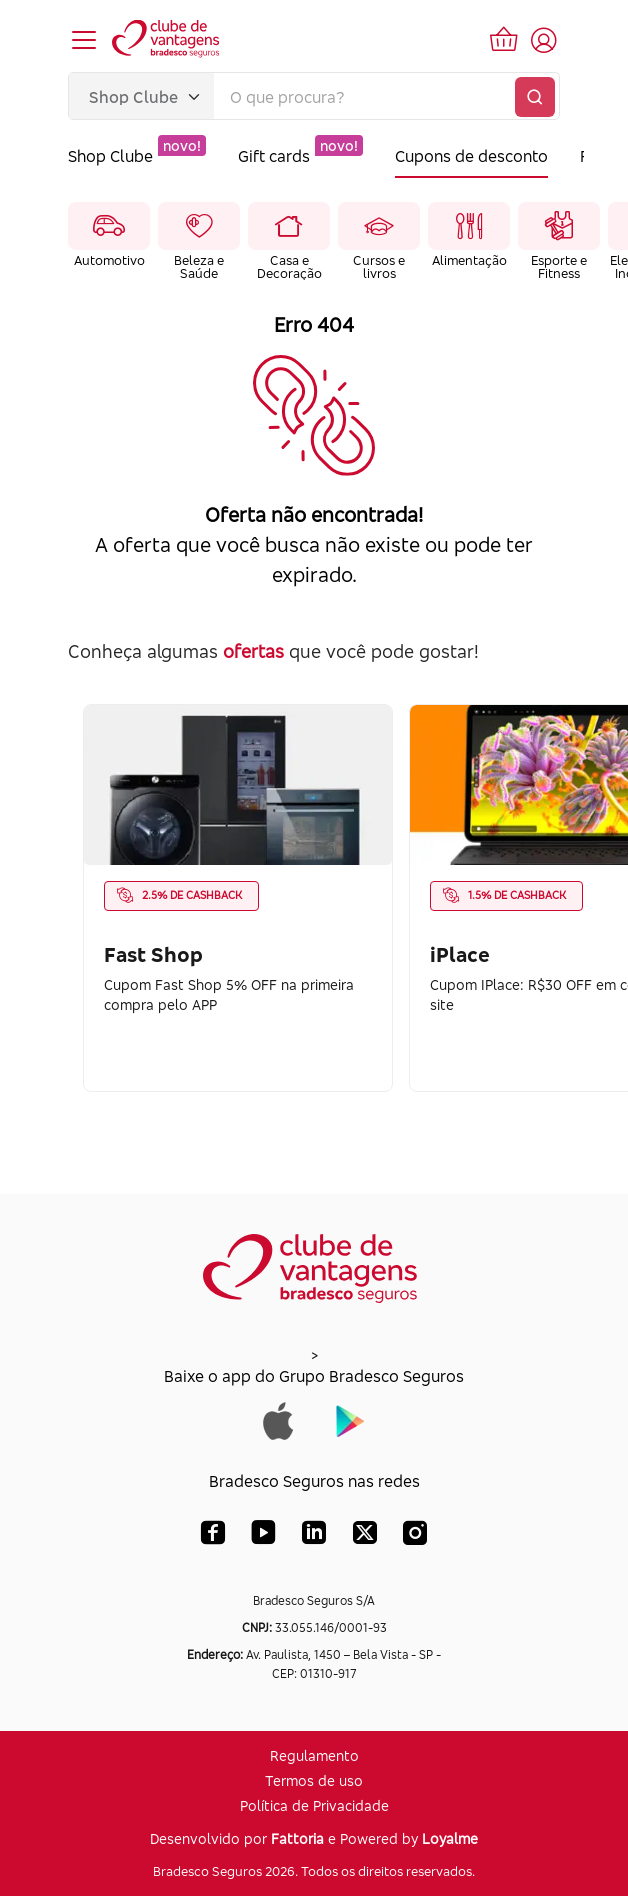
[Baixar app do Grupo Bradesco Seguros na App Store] (278, 1419)
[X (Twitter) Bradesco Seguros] (365, 1537)
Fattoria (297, 1838)
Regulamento (314, 1755)
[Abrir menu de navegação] (84, 40)
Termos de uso (314, 1780)
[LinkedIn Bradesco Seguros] (314, 1537)
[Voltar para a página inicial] (167, 40)
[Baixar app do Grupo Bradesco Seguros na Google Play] (350, 1419)
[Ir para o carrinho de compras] (504, 40)
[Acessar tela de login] (544, 40)
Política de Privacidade (314, 1805)
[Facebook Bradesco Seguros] (213, 1537)
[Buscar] (535, 97)
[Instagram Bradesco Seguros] (415, 1537)
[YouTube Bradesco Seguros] (263, 1537)
